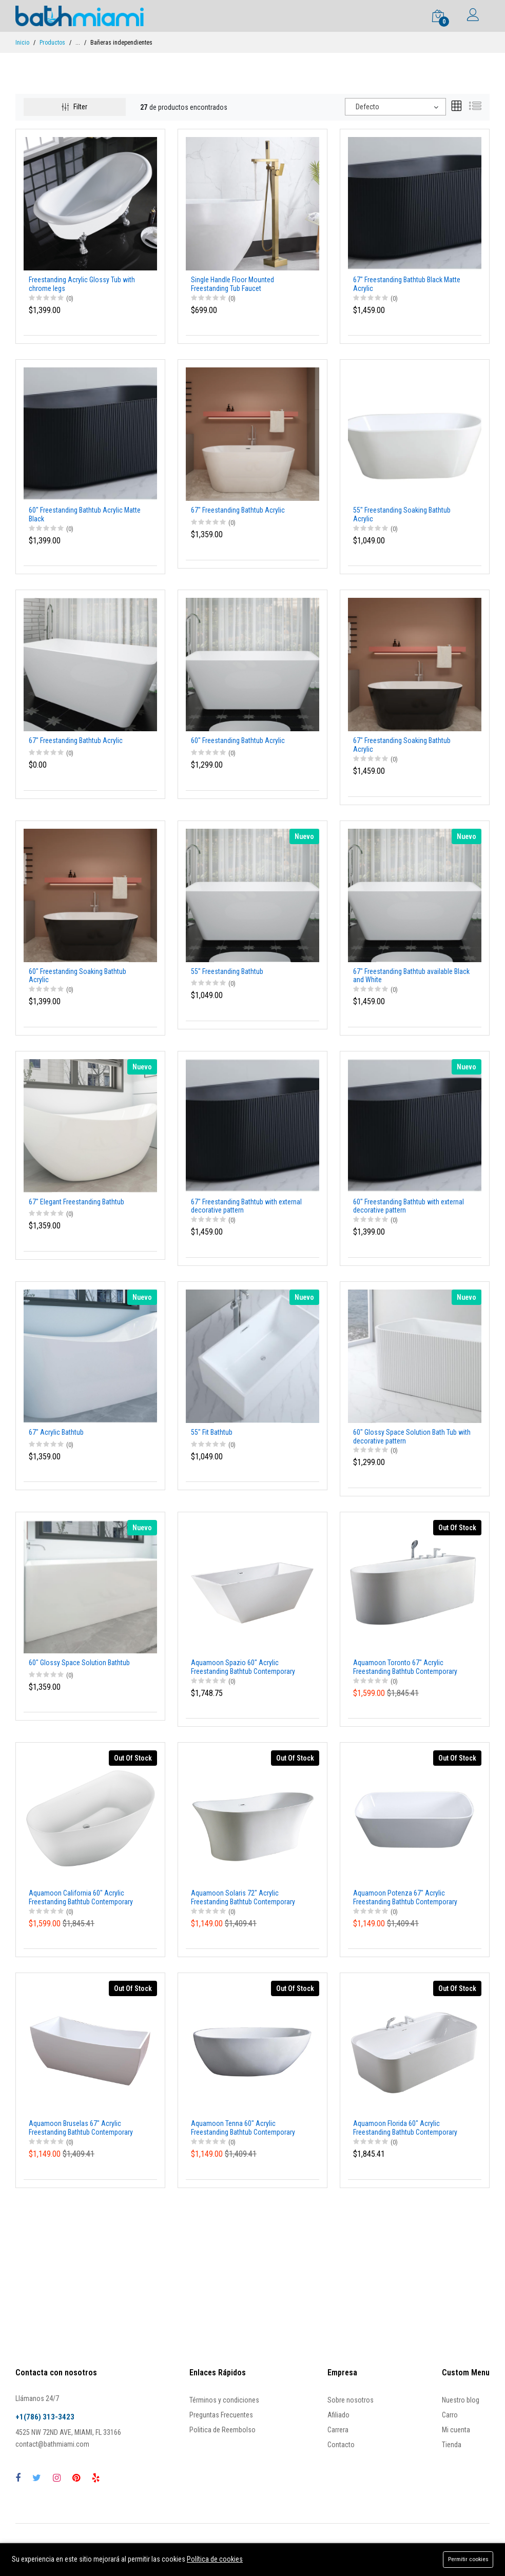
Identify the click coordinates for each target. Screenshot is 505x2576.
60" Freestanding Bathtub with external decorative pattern (408, 1206)
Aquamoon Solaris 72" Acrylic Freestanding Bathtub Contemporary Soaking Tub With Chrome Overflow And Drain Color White (248, 1897)
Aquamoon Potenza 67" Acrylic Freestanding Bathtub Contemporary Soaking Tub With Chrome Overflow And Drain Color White (410, 1897)
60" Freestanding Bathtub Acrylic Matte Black (85, 514)
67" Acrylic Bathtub (56, 1432)
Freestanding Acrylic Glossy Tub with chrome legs (82, 284)
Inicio (22, 42)
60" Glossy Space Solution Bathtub (79, 1662)
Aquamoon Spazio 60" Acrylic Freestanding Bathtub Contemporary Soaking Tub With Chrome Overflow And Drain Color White (248, 1667)
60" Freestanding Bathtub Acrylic (238, 740)
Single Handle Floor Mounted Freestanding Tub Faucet (232, 284)
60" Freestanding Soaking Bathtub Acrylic (77, 975)
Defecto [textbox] (367, 107)
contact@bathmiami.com (52, 2444)
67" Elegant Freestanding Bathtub (76, 1202)
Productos (52, 42)
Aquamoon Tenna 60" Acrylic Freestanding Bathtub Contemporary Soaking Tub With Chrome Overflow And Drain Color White (248, 2128)
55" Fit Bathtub (211, 1432)
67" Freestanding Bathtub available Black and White (411, 975)
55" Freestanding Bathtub (227, 971)
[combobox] (395, 106)
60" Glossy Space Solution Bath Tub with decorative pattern (412, 1436)
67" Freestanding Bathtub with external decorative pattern (246, 1206)
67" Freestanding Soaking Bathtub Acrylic (402, 744)
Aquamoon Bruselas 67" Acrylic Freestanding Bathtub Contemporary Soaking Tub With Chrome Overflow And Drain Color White (86, 2128)
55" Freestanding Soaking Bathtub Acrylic (402, 514)
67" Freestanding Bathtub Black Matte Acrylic (406, 284)
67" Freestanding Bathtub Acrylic (238, 510)
